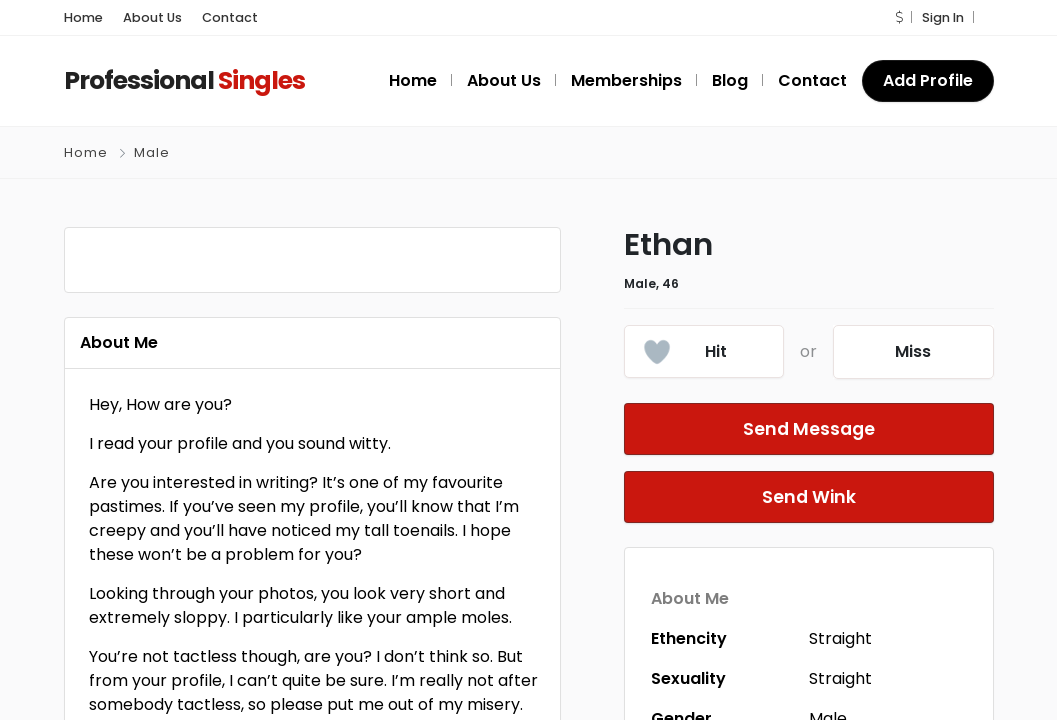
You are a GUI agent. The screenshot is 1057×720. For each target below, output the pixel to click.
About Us (144, 17)
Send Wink (809, 497)
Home (81, 17)
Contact (212, 17)
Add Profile (929, 80)
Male (150, 152)
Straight (840, 638)
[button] (901, 17)
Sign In (944, 17)
